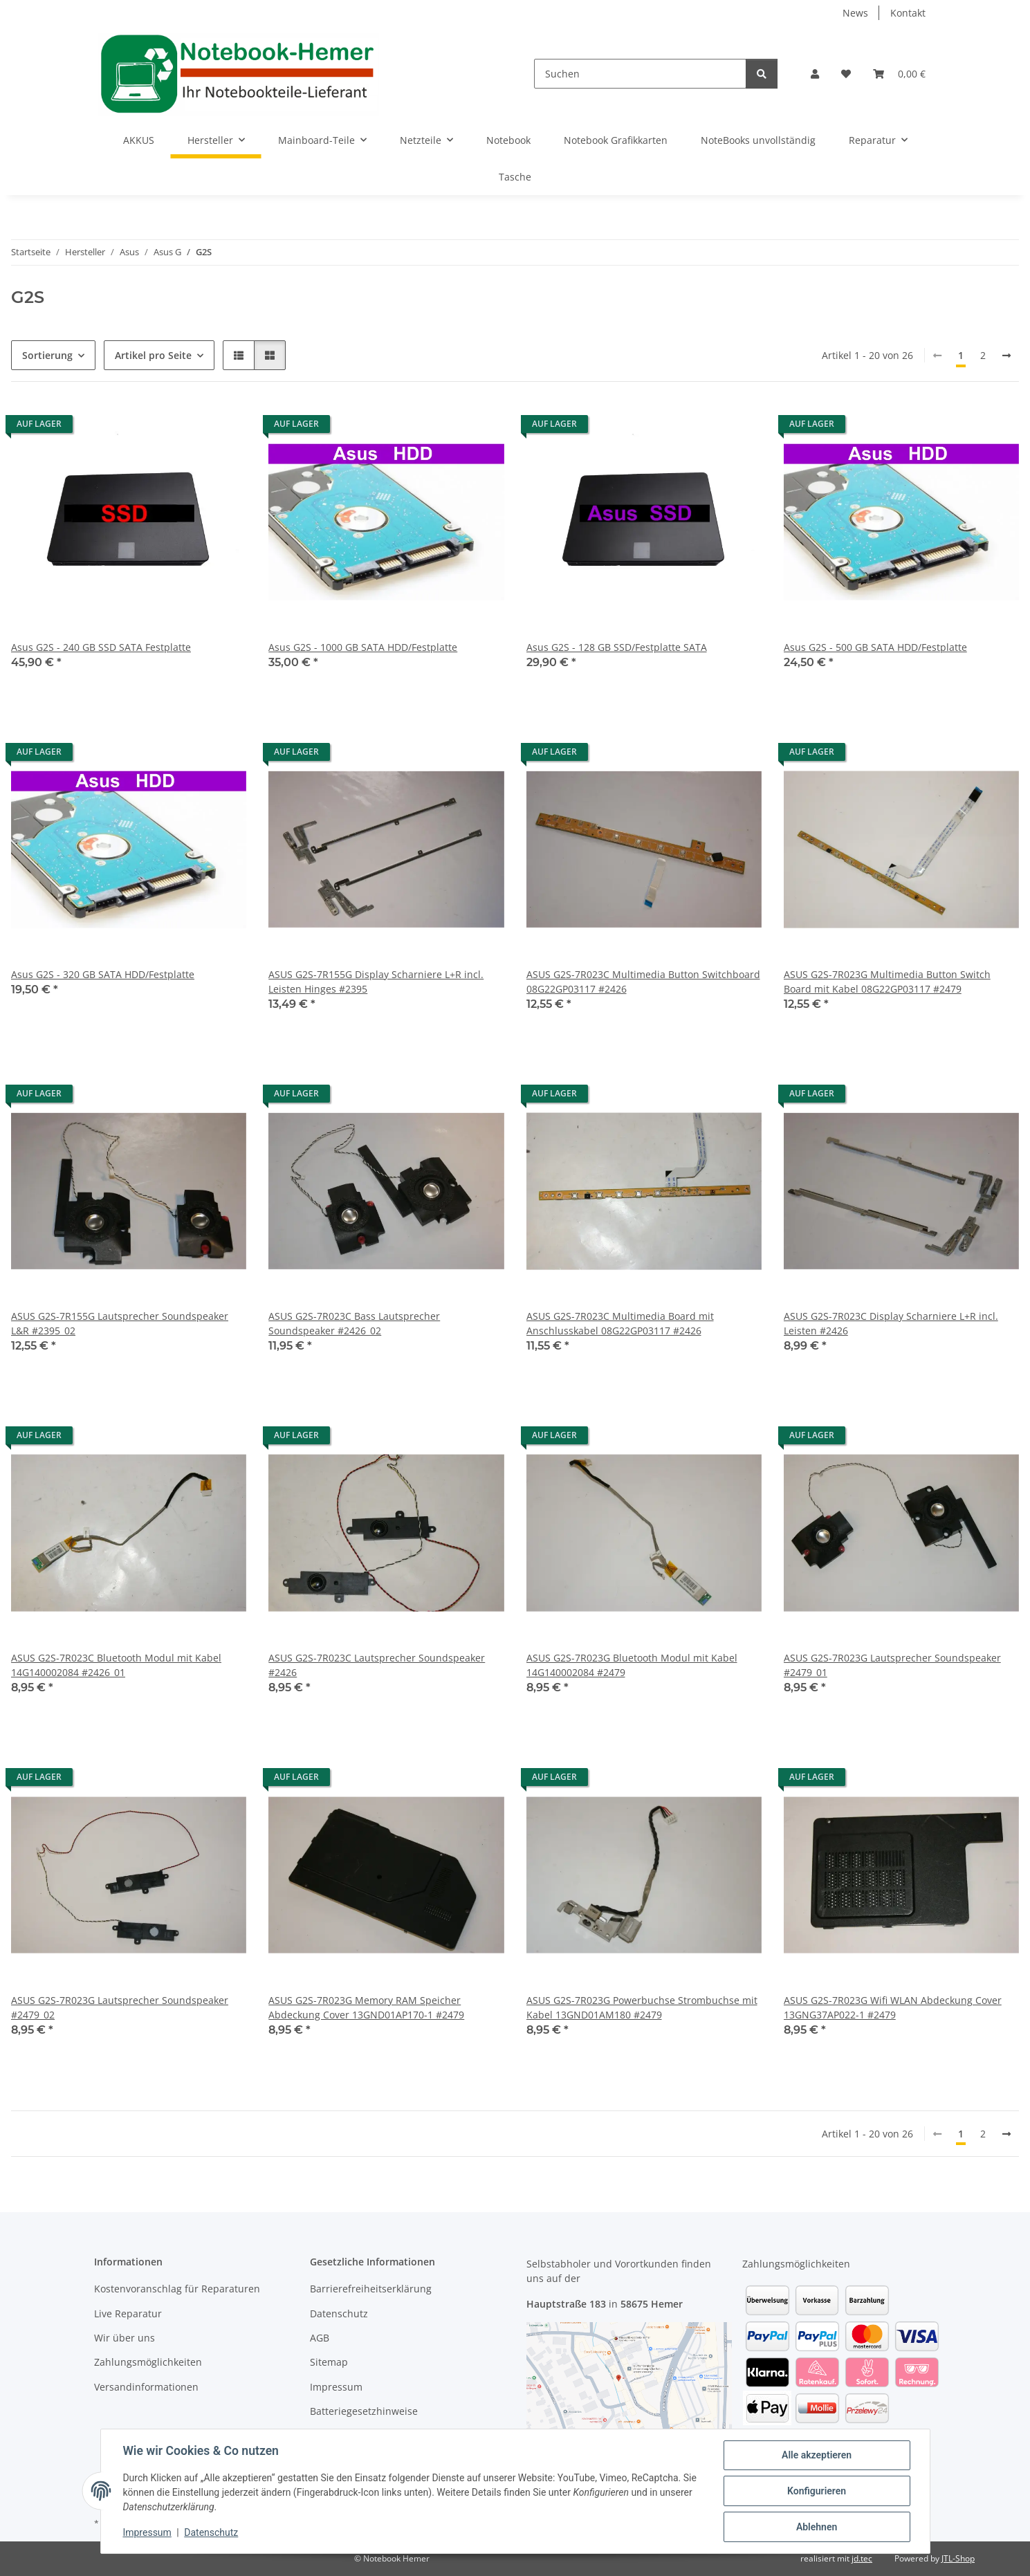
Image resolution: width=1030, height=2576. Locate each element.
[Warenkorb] (899, 74)
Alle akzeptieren (817, 2454)
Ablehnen (816, 2526)
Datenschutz (211, 2533)
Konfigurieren (816, 2490)
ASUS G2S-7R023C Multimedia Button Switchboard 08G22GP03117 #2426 (643, 981)
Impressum (147, 2533)
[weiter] (1006, 355)
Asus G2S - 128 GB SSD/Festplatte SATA (616, 647)
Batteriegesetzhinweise (364, 2411)
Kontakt (908, 12)
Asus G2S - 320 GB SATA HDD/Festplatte (102, 974)
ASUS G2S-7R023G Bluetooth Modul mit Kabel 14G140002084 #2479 (631, 1665)
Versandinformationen (146, 2386)
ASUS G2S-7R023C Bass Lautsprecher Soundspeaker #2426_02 (354, 1323)
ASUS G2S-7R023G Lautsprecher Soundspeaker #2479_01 (892, 1665)
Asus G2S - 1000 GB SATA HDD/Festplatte (362, 647)
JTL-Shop (958, 2558)
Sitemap (329, 2361)
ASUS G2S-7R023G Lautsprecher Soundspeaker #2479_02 (119, 2007)
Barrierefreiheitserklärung (371, 2288)
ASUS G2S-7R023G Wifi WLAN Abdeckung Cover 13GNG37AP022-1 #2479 (893, 2007)
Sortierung (47, 355)
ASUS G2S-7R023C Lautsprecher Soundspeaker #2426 (376, 1665)
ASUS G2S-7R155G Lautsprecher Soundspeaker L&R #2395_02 (119, 1323)
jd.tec (862, 2558)
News (855, 12)
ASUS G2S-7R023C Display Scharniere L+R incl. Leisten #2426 (891, 1323)
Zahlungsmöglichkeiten (148, 2361)
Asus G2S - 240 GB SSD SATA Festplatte (101, 647)
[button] (815, 74)
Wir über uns (124, 2337)
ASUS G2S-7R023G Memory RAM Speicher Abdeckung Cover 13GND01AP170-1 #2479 (366, 2007)
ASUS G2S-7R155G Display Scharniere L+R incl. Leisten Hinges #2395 (376, 981)
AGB (319, 2337)
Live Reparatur (128, 2313)
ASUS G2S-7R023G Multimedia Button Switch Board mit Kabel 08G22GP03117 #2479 (887, 981)
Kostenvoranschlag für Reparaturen (177, 2288)
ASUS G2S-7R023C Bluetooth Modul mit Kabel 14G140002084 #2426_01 (116, 1665)
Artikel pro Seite (153, 355)
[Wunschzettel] (846, 74)
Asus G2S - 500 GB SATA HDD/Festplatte (875, 647)
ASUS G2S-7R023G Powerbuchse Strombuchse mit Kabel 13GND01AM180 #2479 (641, 2007)
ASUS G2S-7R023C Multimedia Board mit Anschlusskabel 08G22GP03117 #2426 (620, 1323)
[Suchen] (640, 74)
